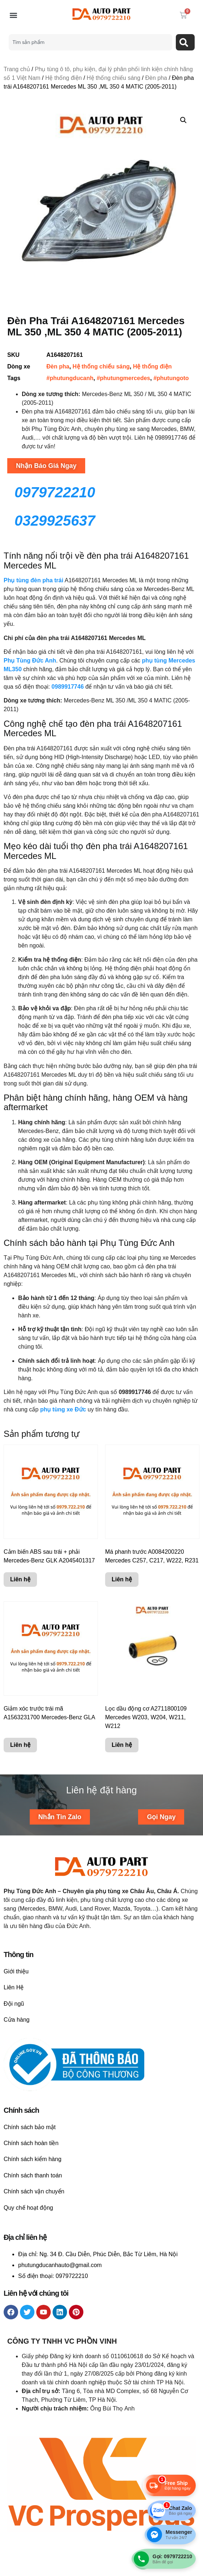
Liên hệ (20, 1580)
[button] (13, 15)
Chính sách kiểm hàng (32, 2159)
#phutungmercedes (123, 378)
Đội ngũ (14, 2004)
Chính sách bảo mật (29, 2127)
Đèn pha (156, 78)
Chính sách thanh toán (33, 2175)
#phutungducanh (70, 378)
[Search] (185, 42)
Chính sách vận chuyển (34, 2191)
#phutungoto (171, 378)
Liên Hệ (14, 1987)
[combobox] (90, 42)
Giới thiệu (16, 1971)
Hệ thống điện (63, 78)
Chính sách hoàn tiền (31, 2143)
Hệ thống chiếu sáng (113, 78)
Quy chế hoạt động (28, 2208)
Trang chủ (17, 69)
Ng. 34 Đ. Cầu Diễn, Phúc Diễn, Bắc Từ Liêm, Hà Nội (109, 2254)
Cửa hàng (17, 2020)
